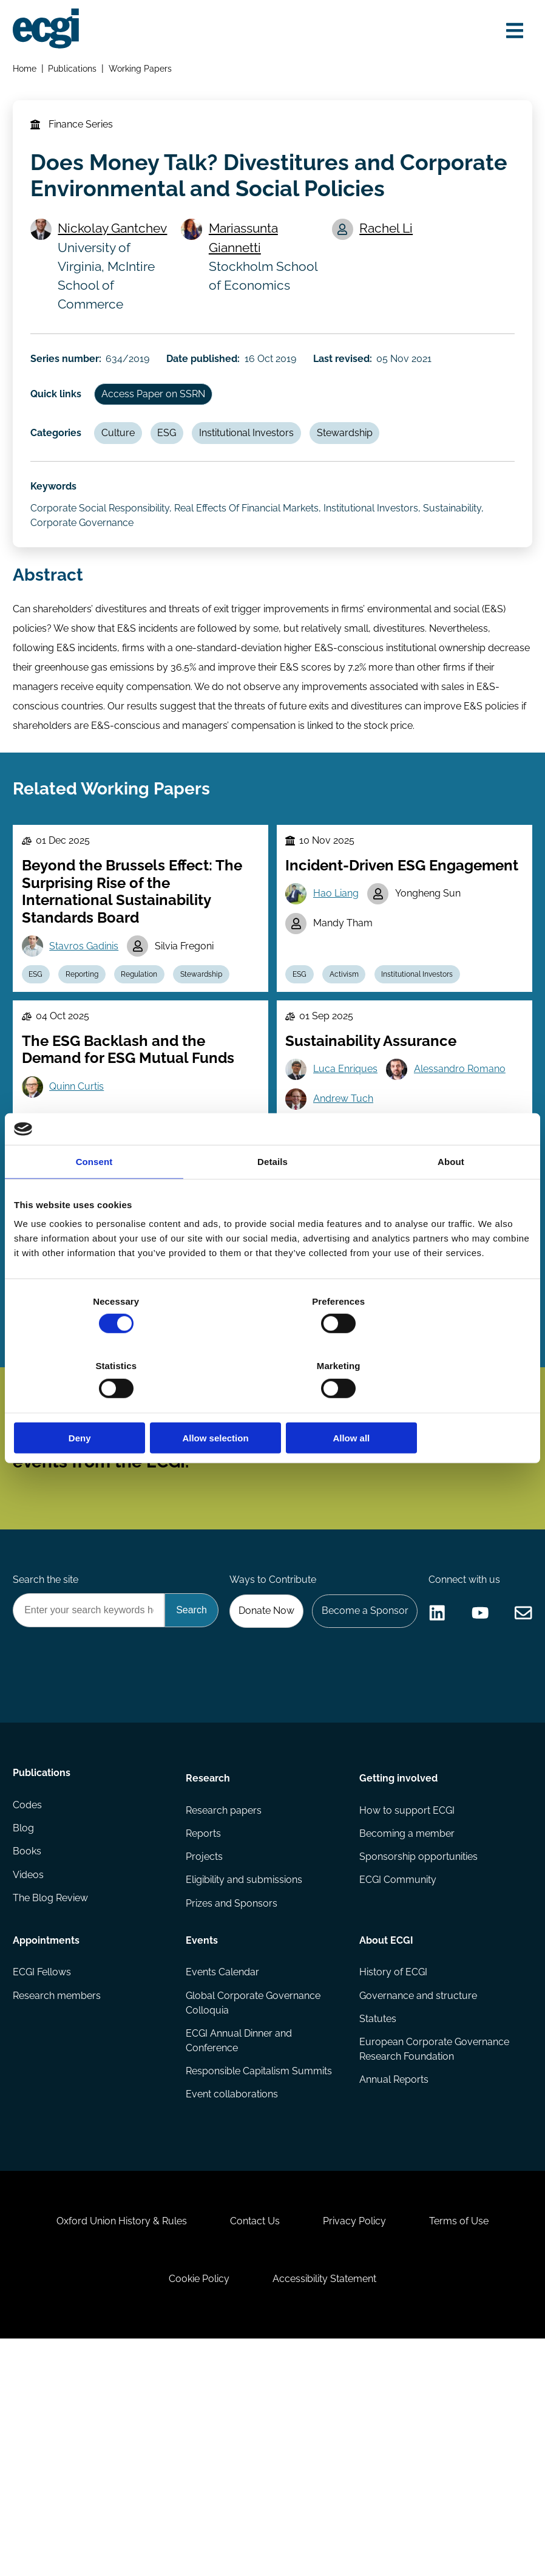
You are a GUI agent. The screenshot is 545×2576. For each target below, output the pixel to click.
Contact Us (252, 2447)
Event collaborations (232, 2306)
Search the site (47, 1690)
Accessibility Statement (327, 2510)
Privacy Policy (357, 2447)
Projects (204, 2063)
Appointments (48, 2145)
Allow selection (272, 1405)
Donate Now (375, 1723)
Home (26, 71)
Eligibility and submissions (244, 2087)
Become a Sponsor (476, 1723)
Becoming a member (406, 2039)
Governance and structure (417, 2204)
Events (202, 2145)
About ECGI (386, 2145)
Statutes (377, 2228)
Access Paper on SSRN (159, 413)
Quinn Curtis (80, 1136)
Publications (74, 71)
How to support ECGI (406, 2014)
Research (208, 1980)
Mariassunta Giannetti (246, 249)
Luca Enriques (348, 1118)
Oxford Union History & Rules (114, 2447)
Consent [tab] (94, 1194)
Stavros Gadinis (87, 988)
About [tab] (451, 1194)
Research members (59, 2204)
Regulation (148, 1018)
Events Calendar (223, 2179)
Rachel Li (388, 239)
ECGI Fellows (44, 2179)
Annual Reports (393, 2291)
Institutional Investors (258, 454)
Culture (124, 454)
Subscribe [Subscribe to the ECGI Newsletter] (337, 1530)
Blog (25, 2039)
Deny (98, 1405)
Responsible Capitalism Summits (259, 2281)
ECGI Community (397, 2087)
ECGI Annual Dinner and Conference (239, 2250)
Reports (204, 2039)
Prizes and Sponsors (232, 2111)
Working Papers (142, 71)
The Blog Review (52, 2111)
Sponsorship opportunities (418, 2063)
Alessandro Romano (464, 1118)
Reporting (88, 1018)
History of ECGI (393, 2179)
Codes (29, 2014)
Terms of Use (467, 2447)
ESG (175, 454)
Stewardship (359, 454)
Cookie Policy (196, 2510)
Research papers (224, 2014)
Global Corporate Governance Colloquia (253, 2211)
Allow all (446, 1405)
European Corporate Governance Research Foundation (434, 2260)
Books (29, 2063)
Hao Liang (338, 936)
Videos (30, 2087)
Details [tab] (272, 1194)
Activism (349, 1018)
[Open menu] (511, 31)
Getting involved (398, 1980)
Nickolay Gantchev (117, 239)
